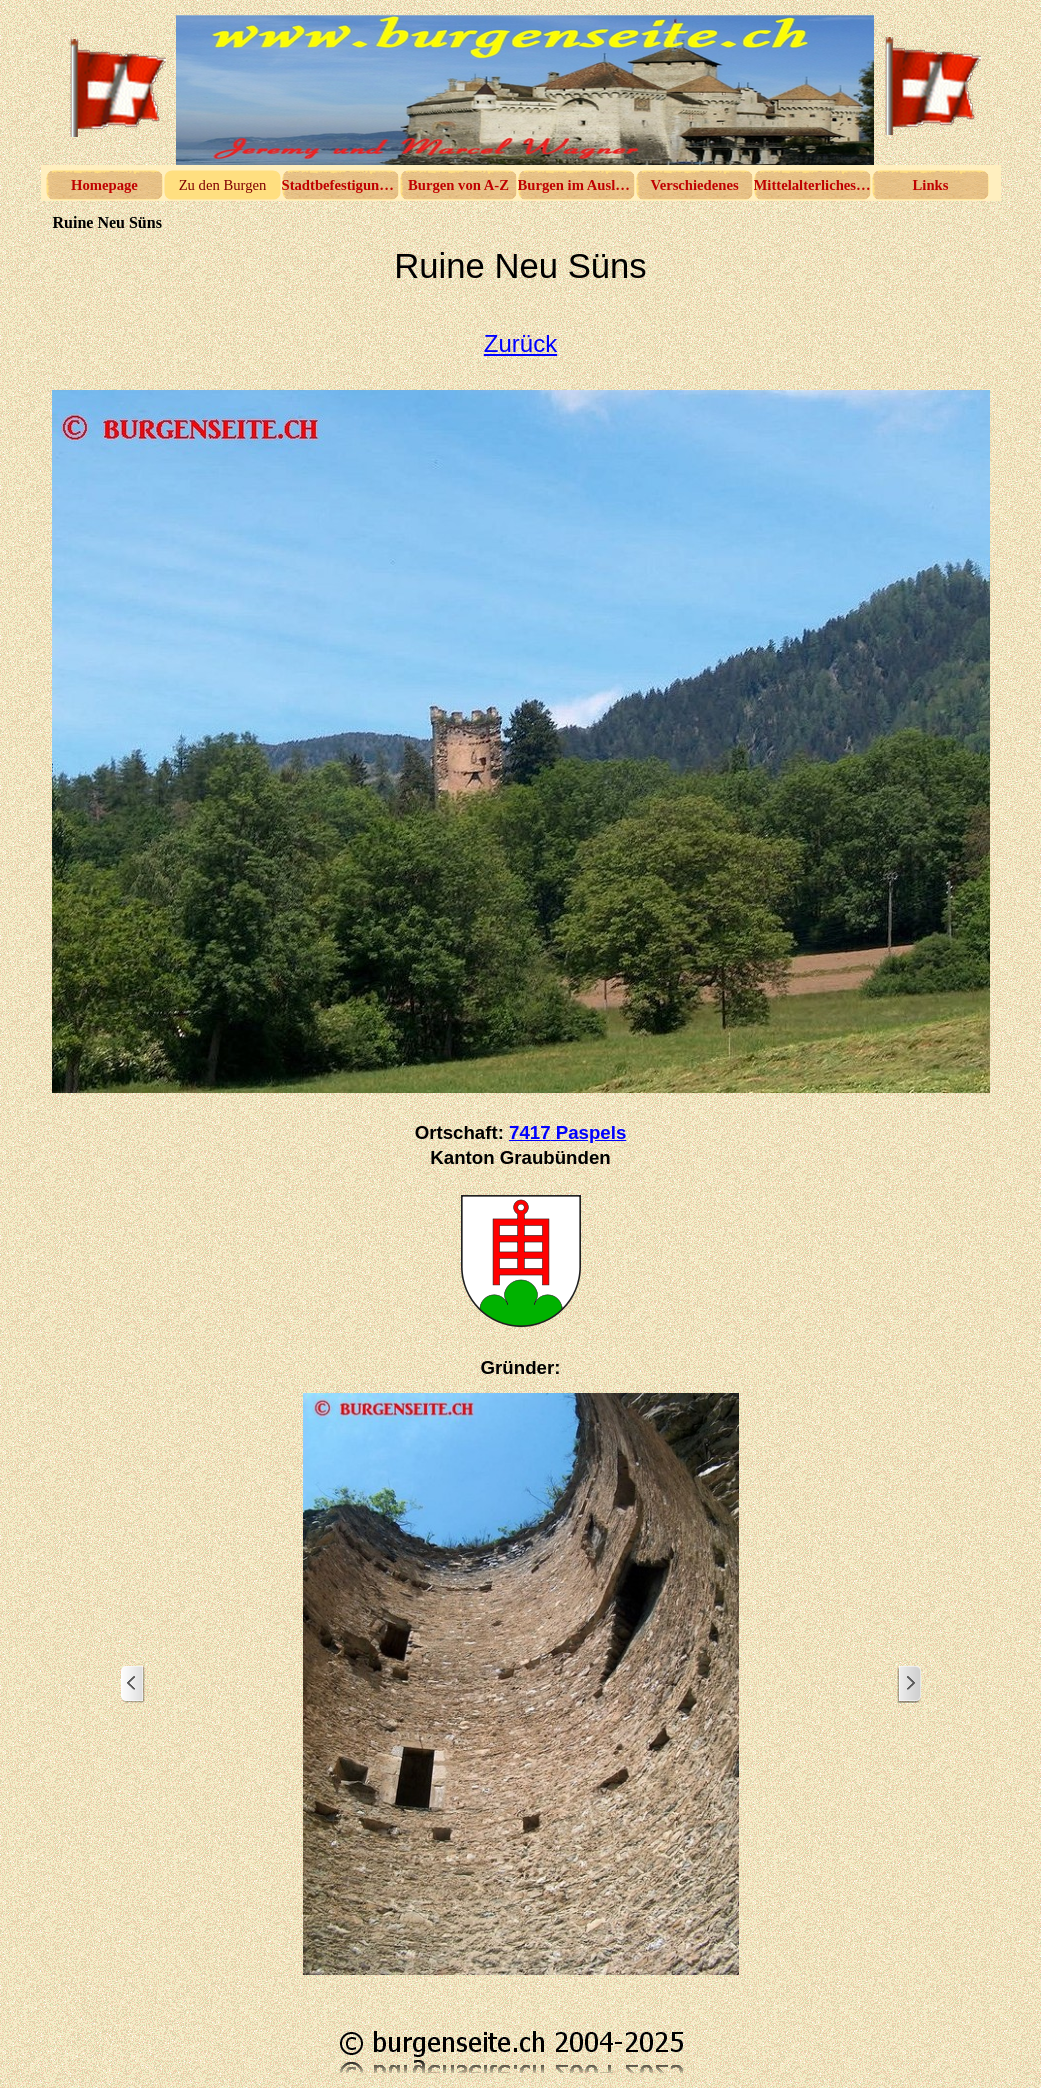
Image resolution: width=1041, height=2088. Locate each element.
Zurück (520, 343)
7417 (567, 1132)
